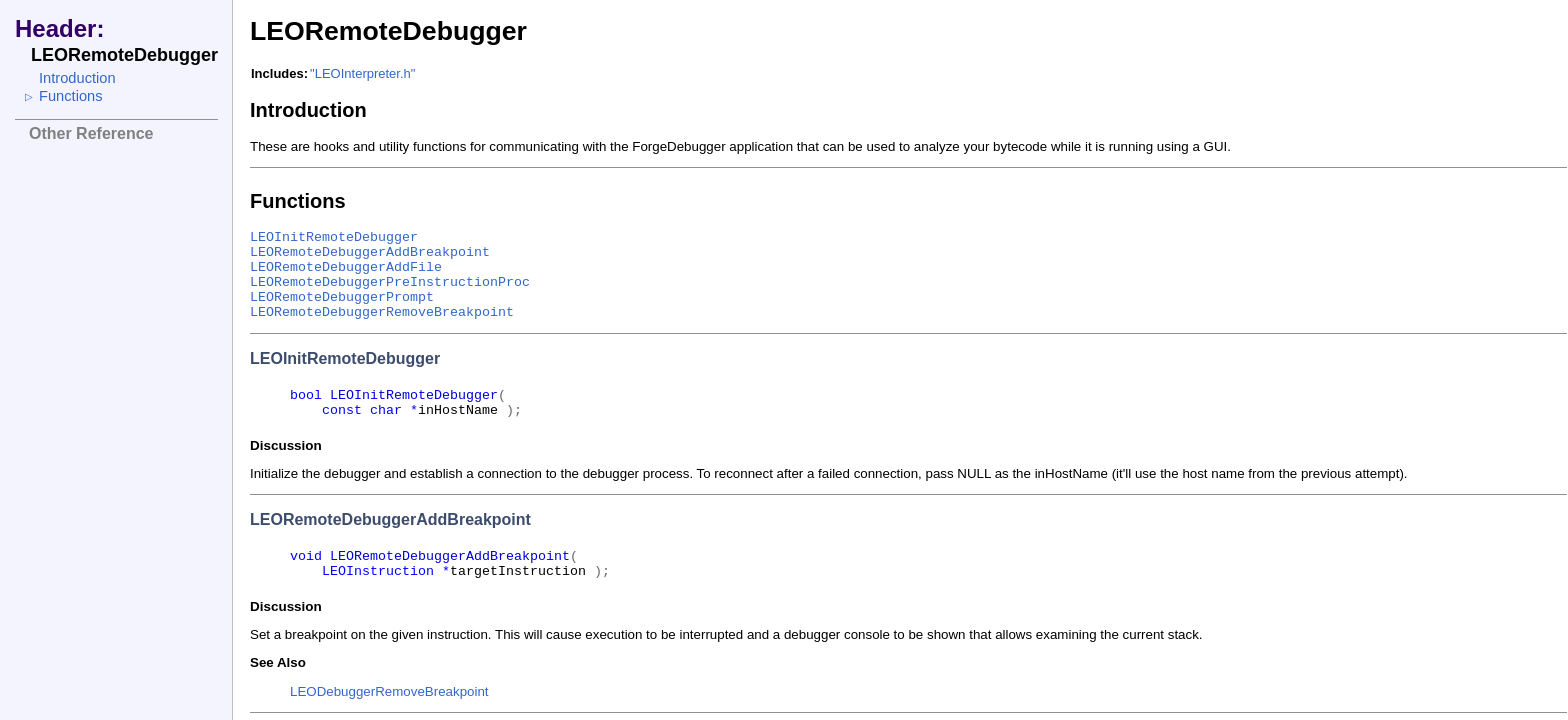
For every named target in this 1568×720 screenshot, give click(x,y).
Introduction (77, 78)
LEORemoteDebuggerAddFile (346, 267)
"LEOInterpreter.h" (362, 73)
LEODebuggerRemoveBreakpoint (389, 691)
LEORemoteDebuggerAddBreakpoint (370, 252)
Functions (71, 96)
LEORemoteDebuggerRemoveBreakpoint (382, 312)
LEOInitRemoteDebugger (334, 237)
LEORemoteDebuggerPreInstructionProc (390, 282)
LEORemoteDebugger (388, 31)
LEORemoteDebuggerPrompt (342, 297)
